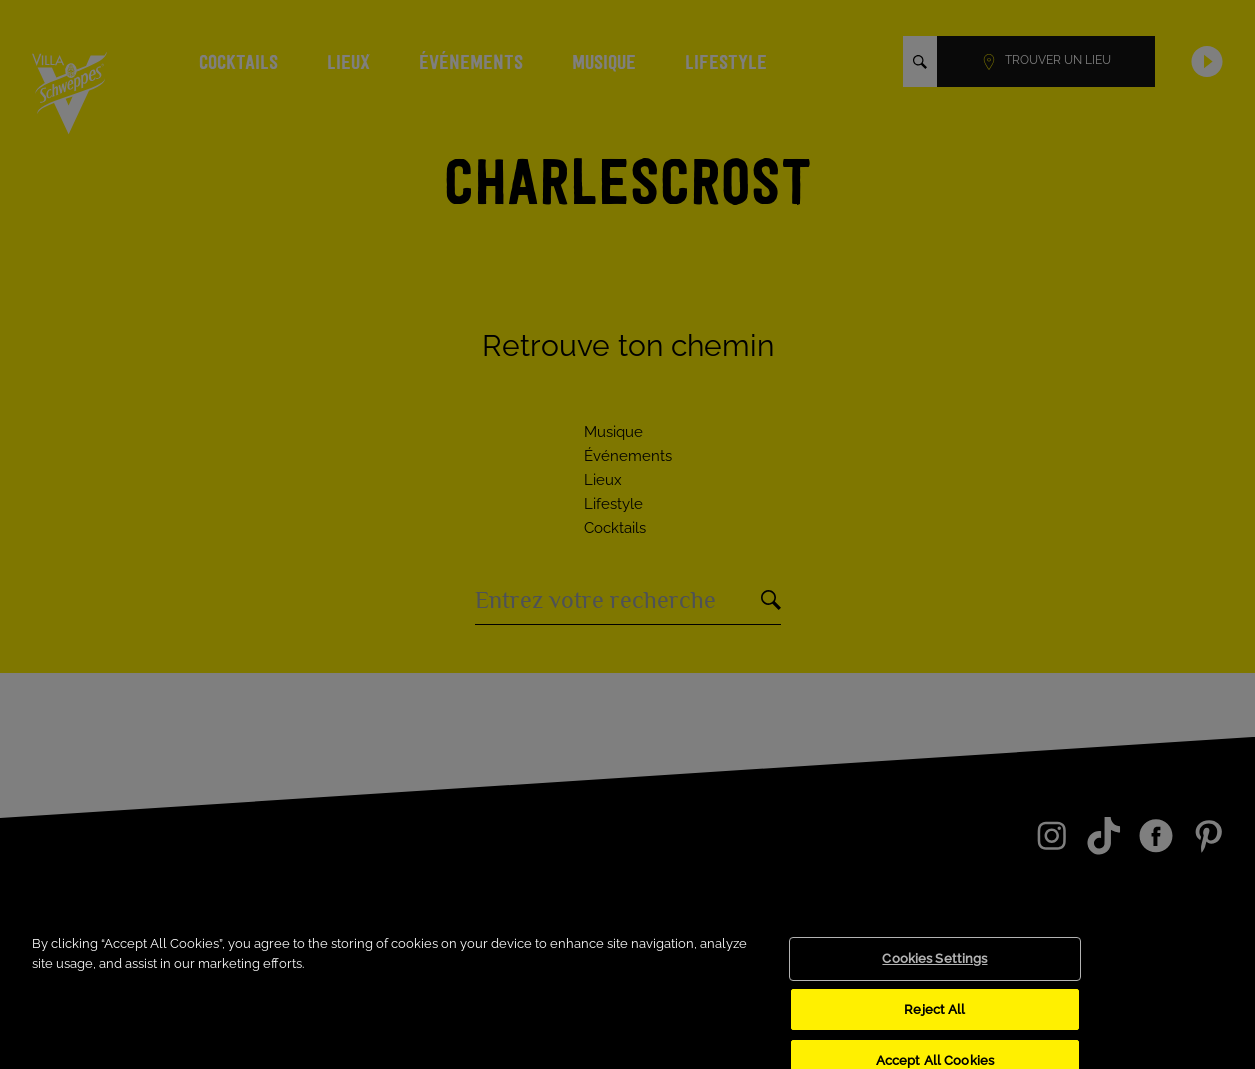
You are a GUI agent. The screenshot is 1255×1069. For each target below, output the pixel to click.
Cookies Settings (934, 968)
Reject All (934, 1018)
